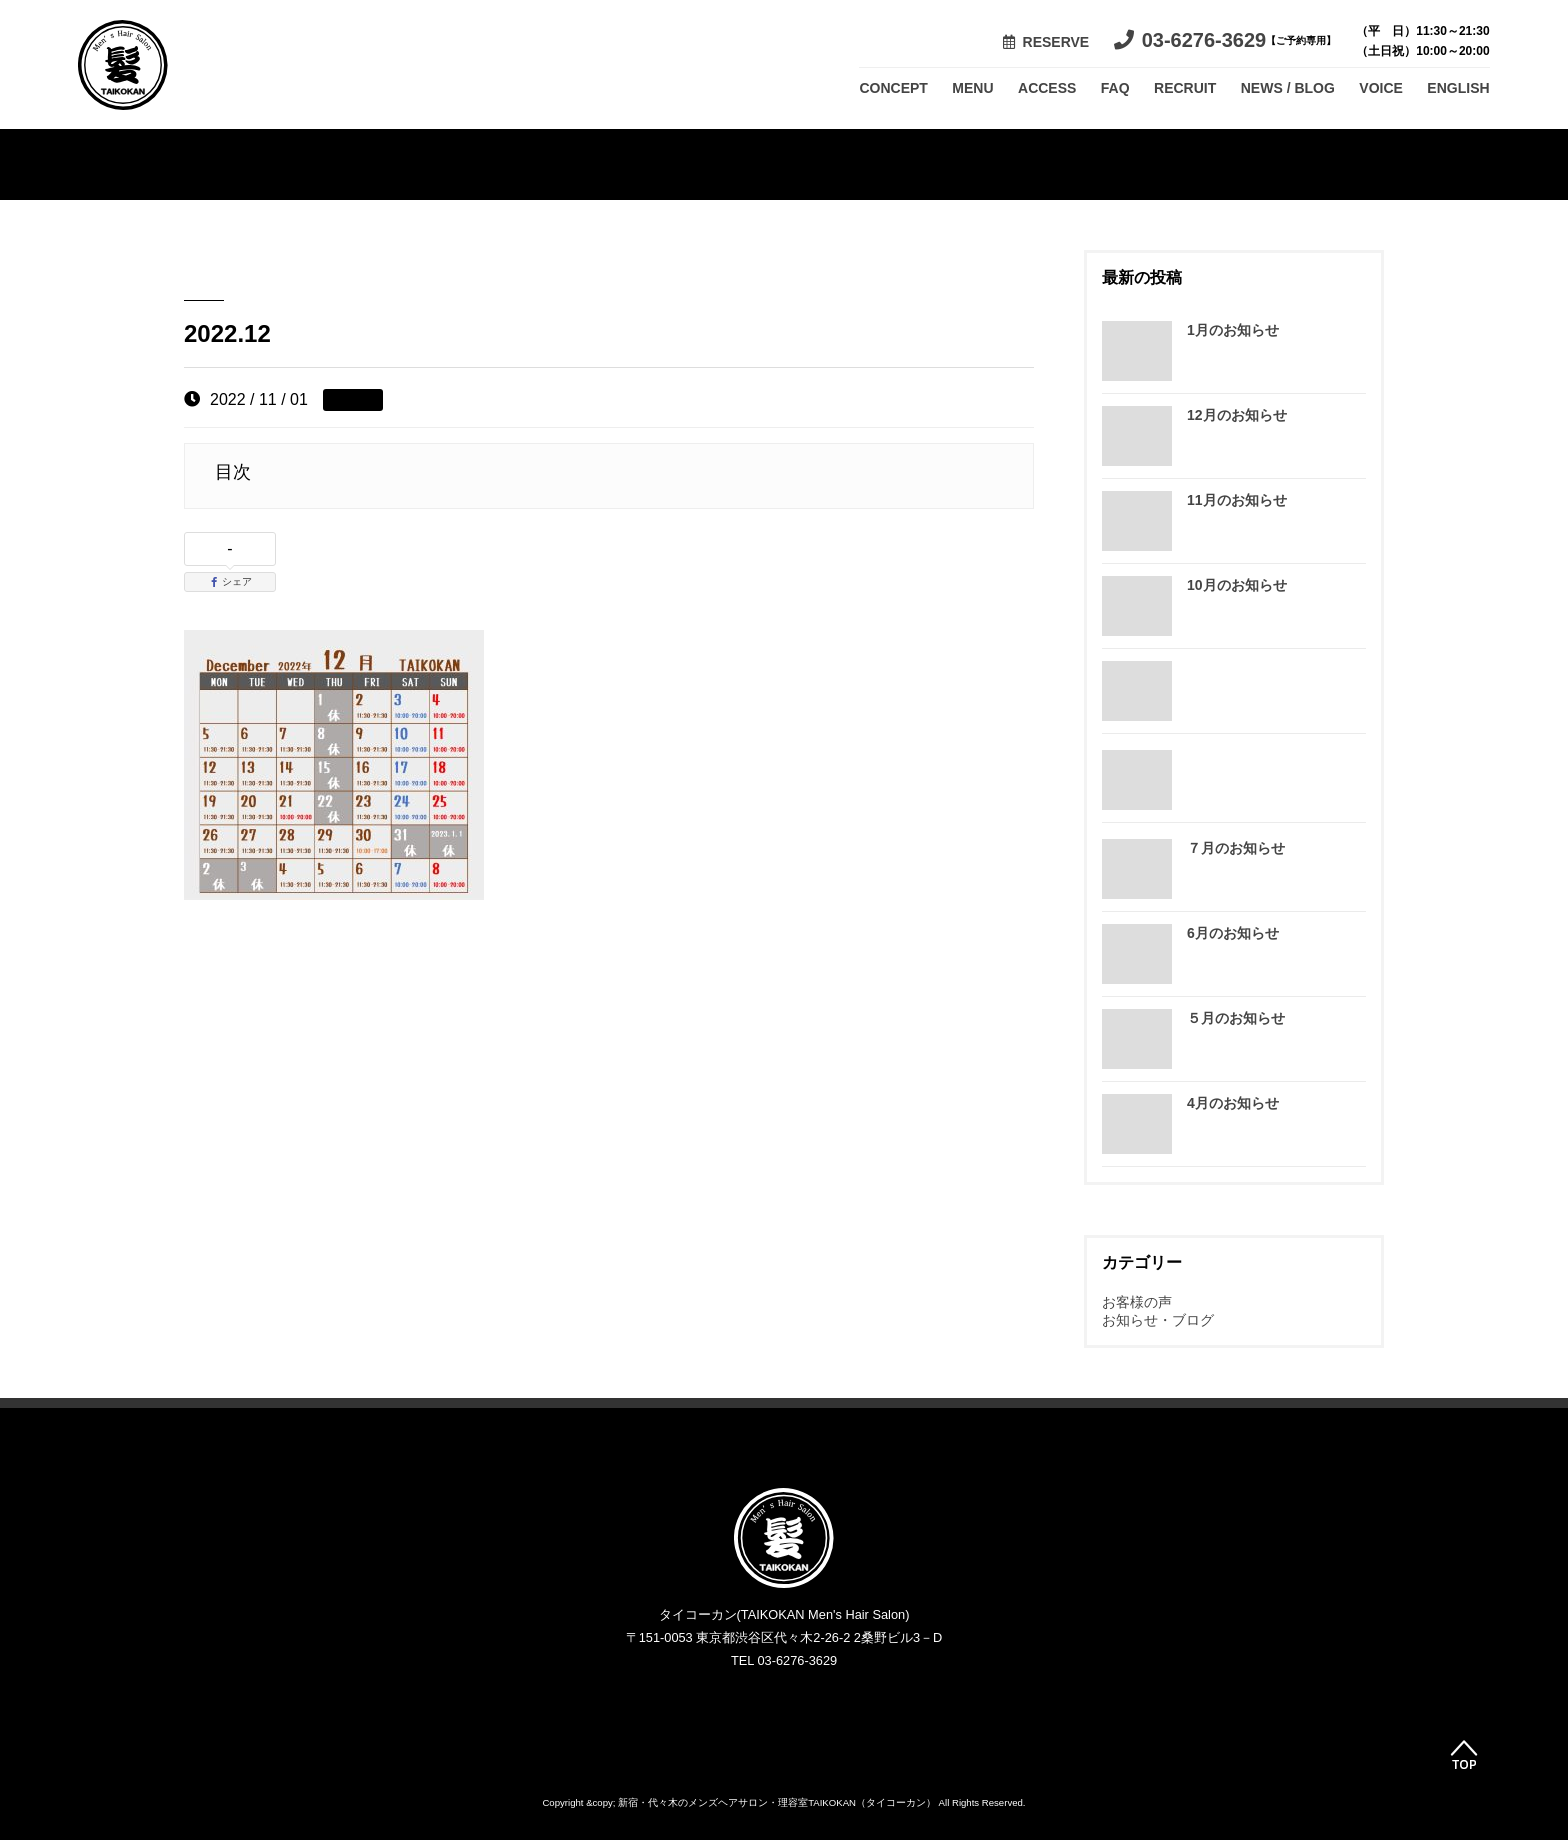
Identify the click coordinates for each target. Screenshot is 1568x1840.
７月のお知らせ (1236, 848)
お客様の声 (1137, 1302)
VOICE (1381, 88)
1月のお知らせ (1233, 330)
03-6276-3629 (1225, 40)
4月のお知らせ (1233, 1103)
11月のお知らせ (1237, 500)
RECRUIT (1185, 88)
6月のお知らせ (1233, 933)
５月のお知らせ (1236, 1018)
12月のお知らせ (1237, 415)
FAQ (1115, 88)
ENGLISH (1458, 88)
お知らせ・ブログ (1158, 1320)
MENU (972, 88)
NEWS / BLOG (1288, 88)
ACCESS (1047, 88)
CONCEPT (893, 88)
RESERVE (1046, 42)
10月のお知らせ (1237, 585)
